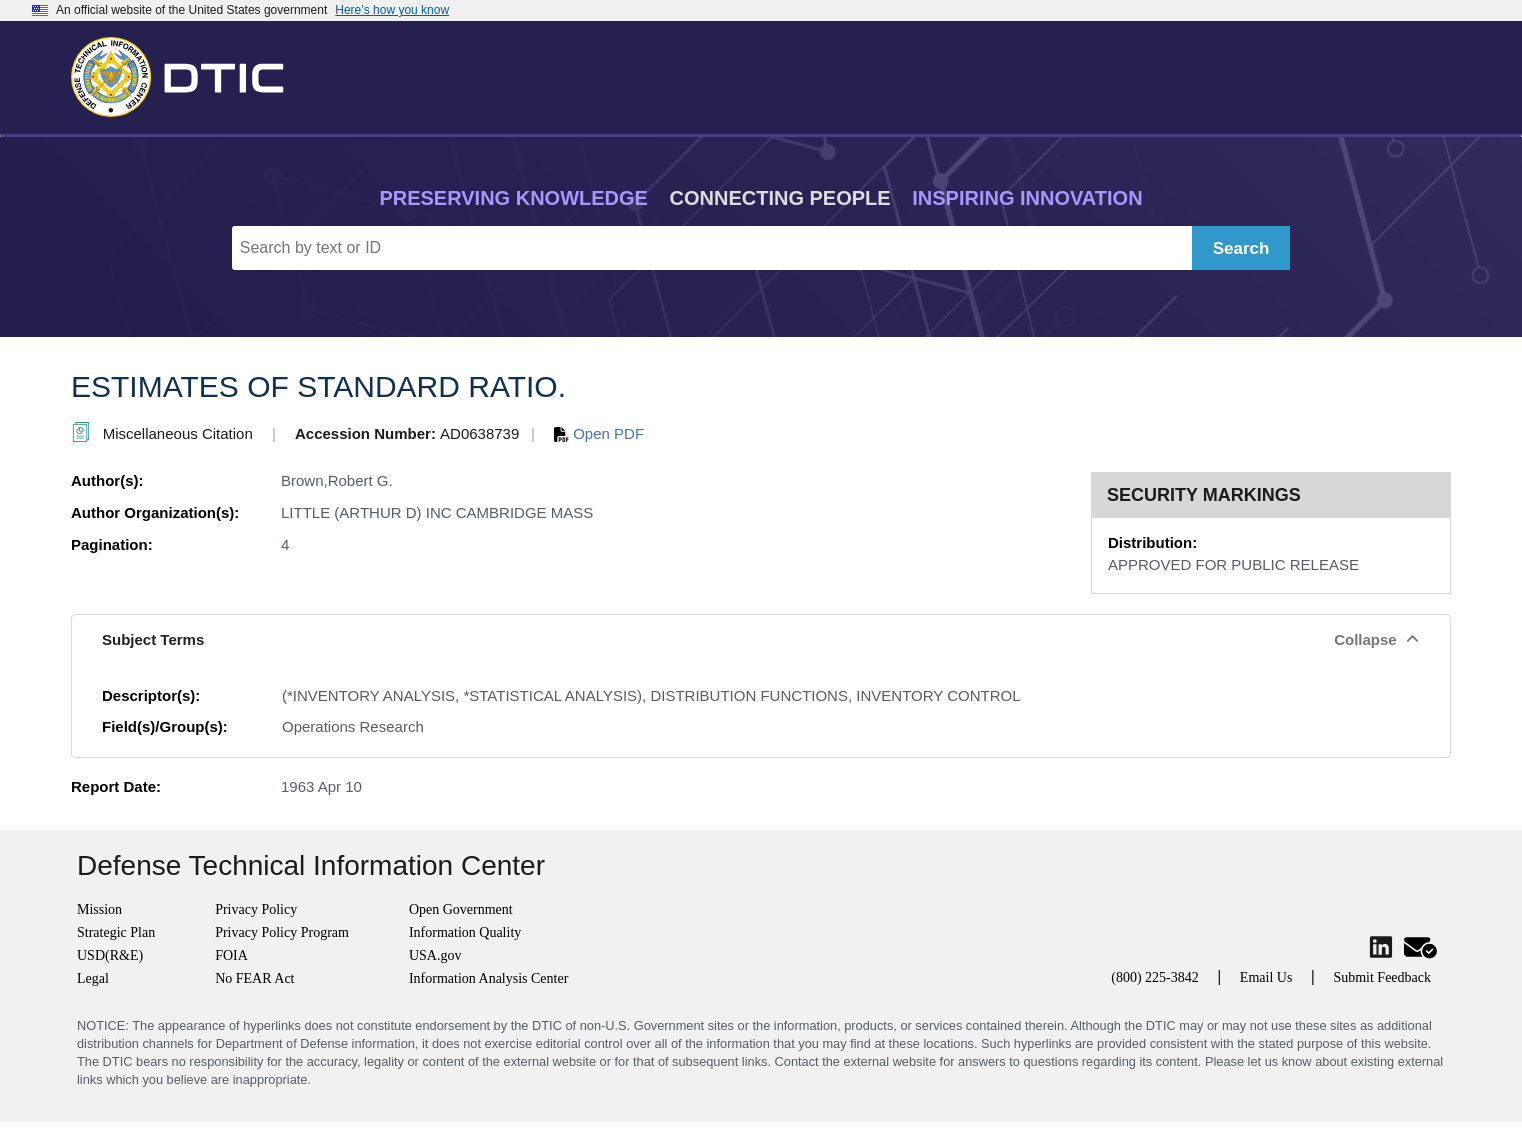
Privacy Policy (256, 909)
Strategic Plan (116, 932)
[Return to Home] (186, 73)
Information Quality (465, 932)
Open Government (461, 909)
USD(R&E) (110, 955)
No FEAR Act (254, 978)
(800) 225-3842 (1155, 977)
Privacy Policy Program (282, 932)
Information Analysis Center (488, 978)
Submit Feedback (1382, 977)
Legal (93, 978)
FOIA (231, 955)
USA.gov (435, 955)
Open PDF (599, 433)
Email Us (1266, 977)
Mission (99, 909)
